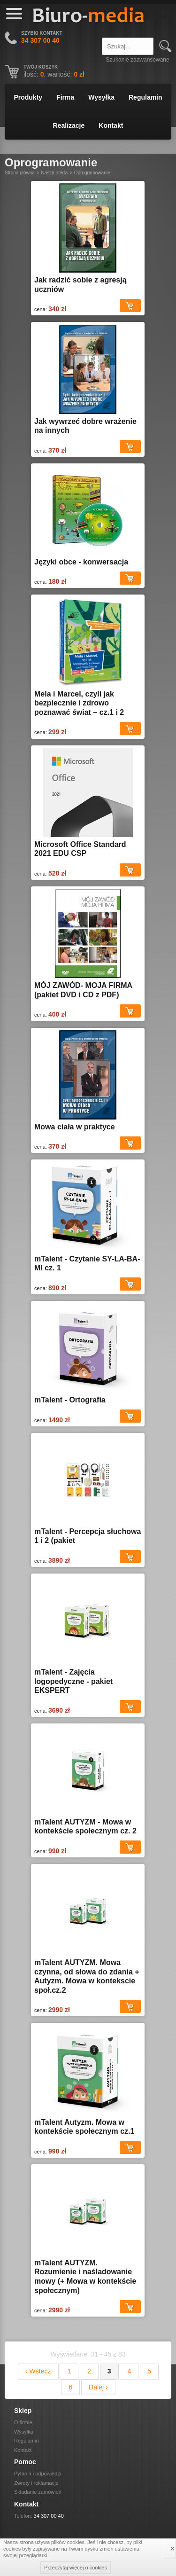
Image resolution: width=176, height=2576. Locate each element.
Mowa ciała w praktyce (74, 1127)
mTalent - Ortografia (70, 1400)
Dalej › (98, 2387)
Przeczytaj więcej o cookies (75, 2567)
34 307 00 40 (49, 2516)
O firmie (23, 2422)
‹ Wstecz (38, 2371)
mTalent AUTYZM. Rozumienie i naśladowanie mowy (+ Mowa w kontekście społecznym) (85, 2276)
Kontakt (111, 125)
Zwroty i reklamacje (36, 2483)
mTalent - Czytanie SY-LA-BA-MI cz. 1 (87, 1263)
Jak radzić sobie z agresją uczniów (80, 284)
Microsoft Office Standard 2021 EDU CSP (80, 849)
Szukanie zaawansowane (137, 59)
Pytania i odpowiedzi (37, 2473)
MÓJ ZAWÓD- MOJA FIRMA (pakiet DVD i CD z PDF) (83, 990)
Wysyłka (101, 97)
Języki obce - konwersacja (81, 562)
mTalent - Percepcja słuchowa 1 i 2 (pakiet (87, 1536)
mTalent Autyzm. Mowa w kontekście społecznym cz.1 (84, 2127)
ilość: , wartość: (53, 74)
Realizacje (69, 125)
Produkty (28, 97)
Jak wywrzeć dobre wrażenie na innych (85, 426)
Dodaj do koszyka (130, 305)
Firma (65, 97)
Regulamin (145, 97)
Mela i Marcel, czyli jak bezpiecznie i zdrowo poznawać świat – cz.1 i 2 (79, 703)
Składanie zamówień (37, 2492)
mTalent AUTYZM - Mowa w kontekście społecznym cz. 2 (85, 1826)
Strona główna (20, 172)
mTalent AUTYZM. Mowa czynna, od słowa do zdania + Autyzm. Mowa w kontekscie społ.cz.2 (86, 1976)
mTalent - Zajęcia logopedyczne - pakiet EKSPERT (73, 1681)
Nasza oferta (54, 172)
